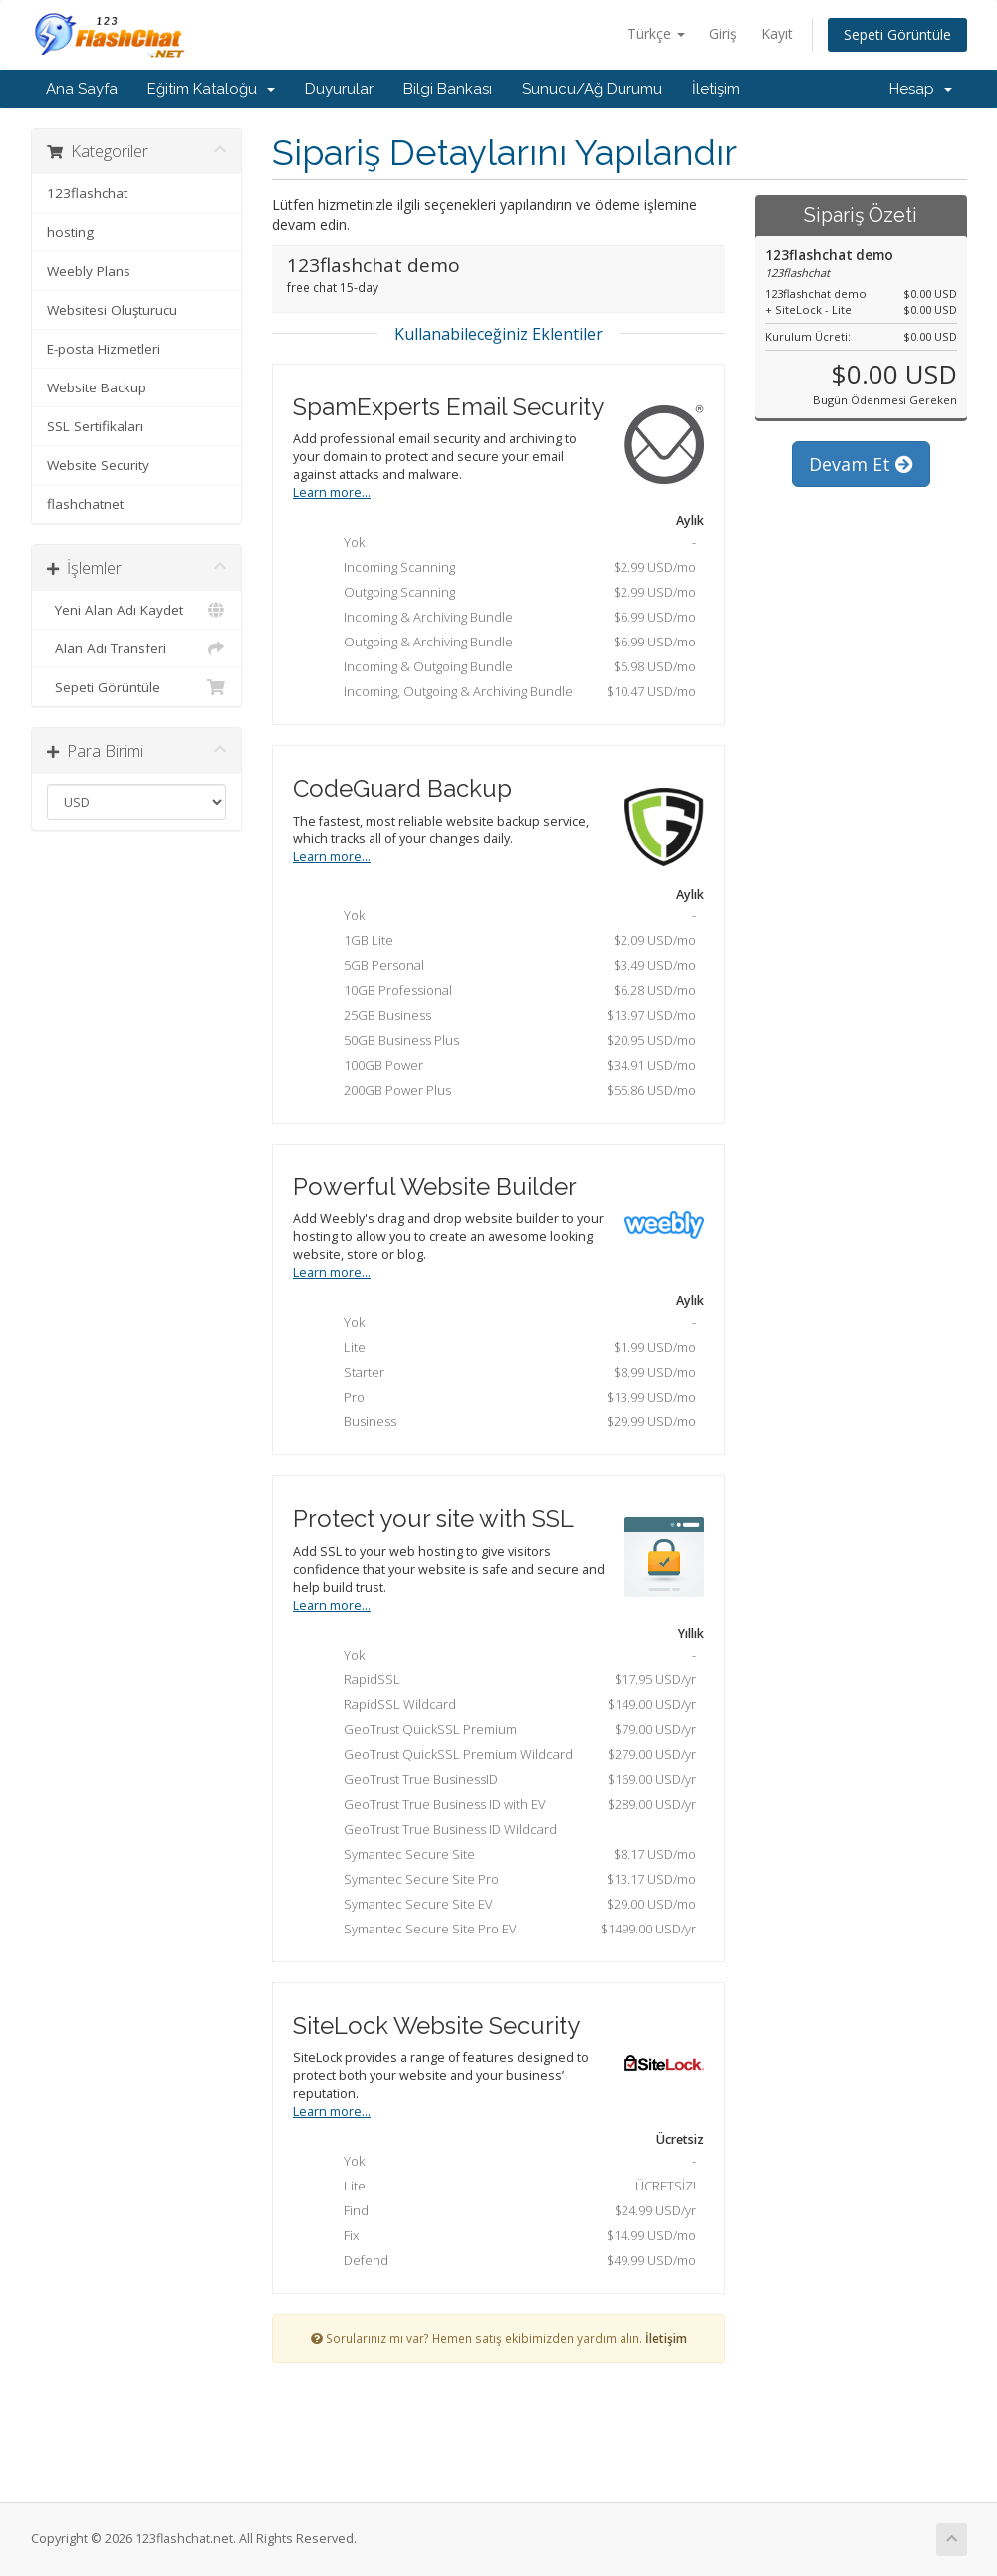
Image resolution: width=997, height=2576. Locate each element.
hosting (70, 232)
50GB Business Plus (504, 1042)
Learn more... (332, 492)
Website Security (98, 465)
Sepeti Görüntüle (897, 34)
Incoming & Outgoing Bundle (504, 668)
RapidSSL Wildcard (504, 1706)
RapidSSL (504, 1681)
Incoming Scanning (504, 569)
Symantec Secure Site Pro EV (504, 1930)
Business (504, 1423)
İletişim (716, 89)
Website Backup (96, 387)
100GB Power (504, 1067)
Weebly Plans (88, 271)
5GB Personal (504, 967)
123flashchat (87, 193)
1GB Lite (504, 942)
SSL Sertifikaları (95, 426)
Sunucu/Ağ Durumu (592, 89)
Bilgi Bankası (447, 89)
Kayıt (777, 33)
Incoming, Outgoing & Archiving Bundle (504, 693)
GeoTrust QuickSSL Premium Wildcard (504, 1756)
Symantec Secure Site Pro (504, 1881)
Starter (504, 1374)
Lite (504, 1349)
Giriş (723, 33)
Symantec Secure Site (504, 1856)
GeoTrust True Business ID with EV (504, 1806)
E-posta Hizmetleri (103, 349)
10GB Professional (504, 992)
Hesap (920, 89)
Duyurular (339, 89)
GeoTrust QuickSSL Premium (504, 1731)
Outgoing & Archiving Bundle (504, 643)
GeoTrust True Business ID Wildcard (435, 1831)
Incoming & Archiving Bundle (504, 619)
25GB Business (504, 1017)
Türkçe (656, 33)
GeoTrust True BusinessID (504, 1781)
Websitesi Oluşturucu (112, 310)
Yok (504, 544)
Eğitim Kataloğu (211, 89)
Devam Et (861, 464)
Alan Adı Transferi (137, 648)
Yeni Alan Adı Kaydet (137, 610)
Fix (504, 2237)
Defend (504, 2262)
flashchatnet (85, 504)
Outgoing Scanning (504, 594)
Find (504, 2212)
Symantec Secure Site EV (504, 1906)
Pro (504, 1399)
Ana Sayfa (82, 89)
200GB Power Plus (504, 1092)
